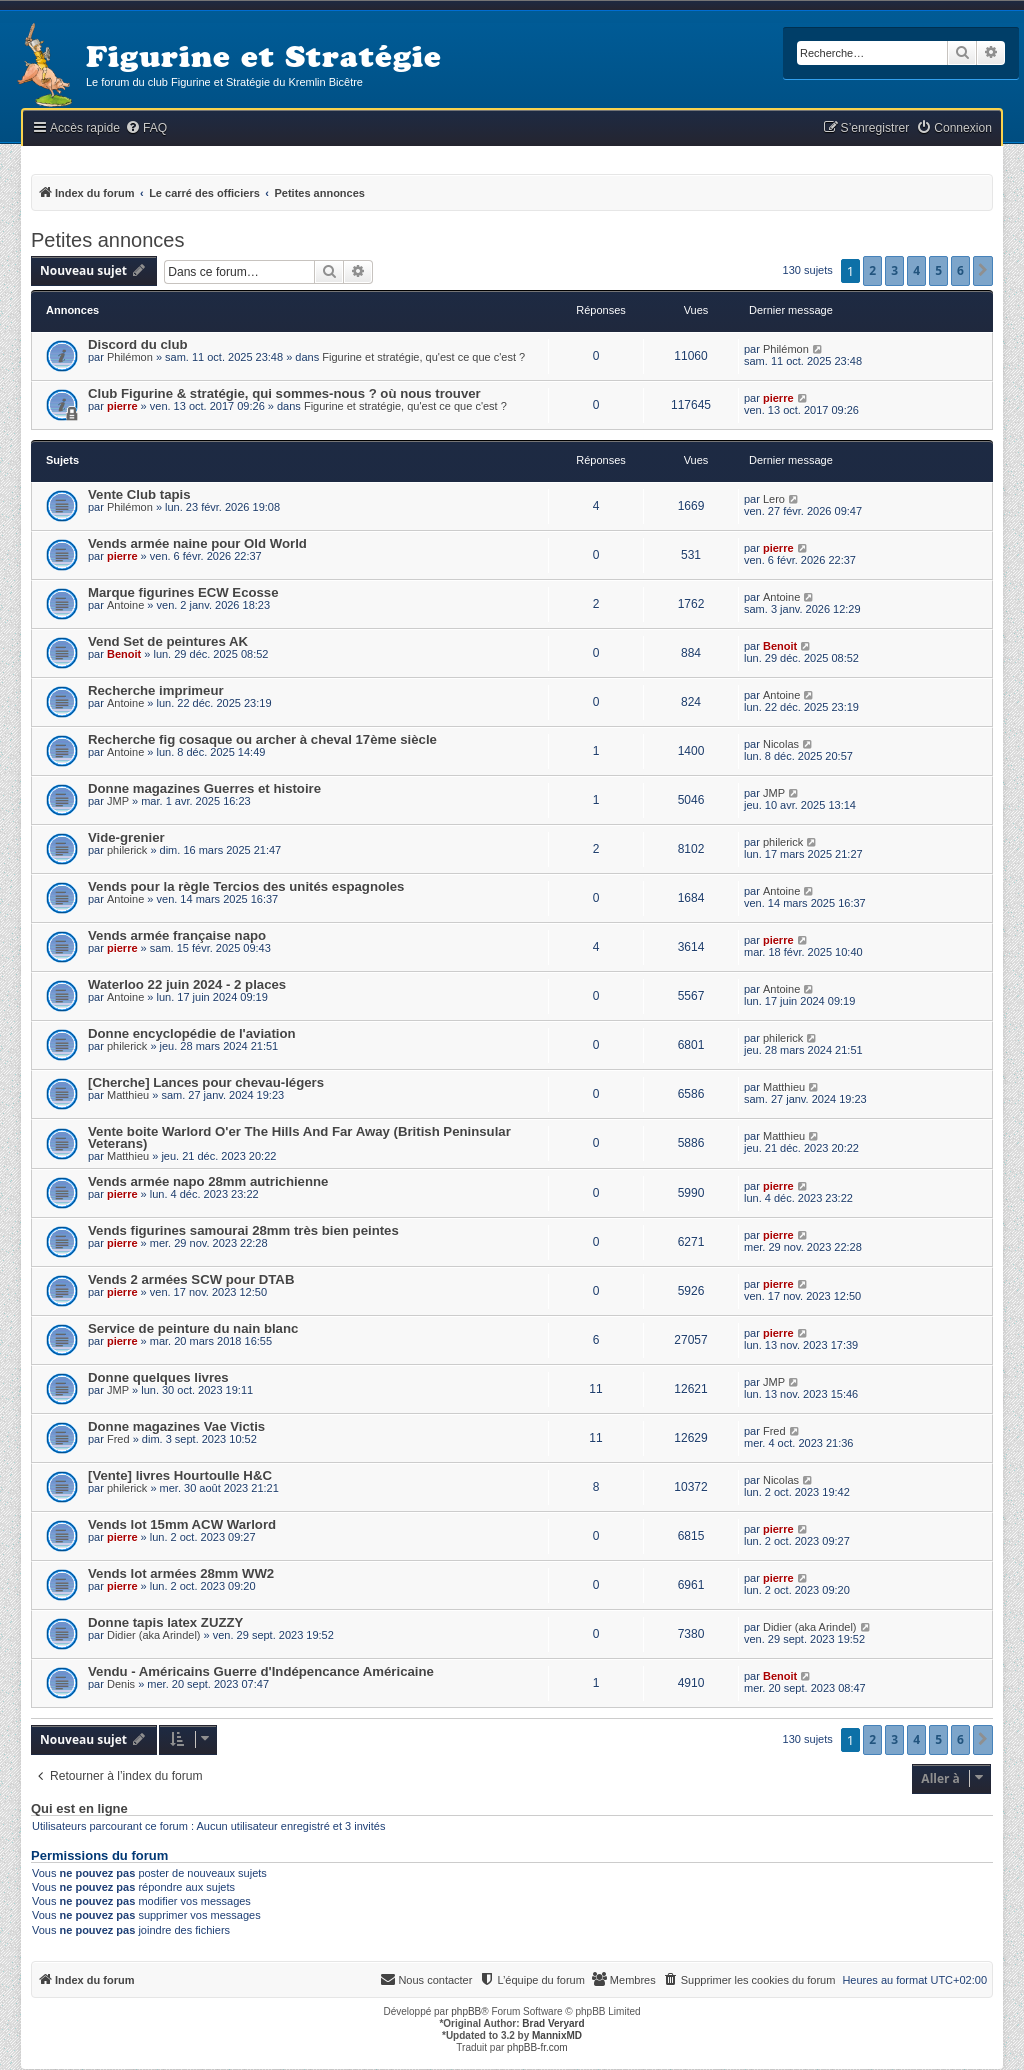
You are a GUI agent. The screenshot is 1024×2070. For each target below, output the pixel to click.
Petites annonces (107, 240)
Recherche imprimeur (156, 690)
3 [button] (894, 270)
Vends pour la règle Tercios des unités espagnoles (246, 886)
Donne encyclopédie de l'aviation (192, 1033)
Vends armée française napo (177, 935)
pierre (122, 406)
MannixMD (557, 2035)
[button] (983, 271)
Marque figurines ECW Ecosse (183, 592)
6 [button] (960, 270)
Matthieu (128, 1095)
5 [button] (938, 270)
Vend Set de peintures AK (168, 641)
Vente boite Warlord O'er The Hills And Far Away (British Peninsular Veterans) (299, 1137)
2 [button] (872, 270)
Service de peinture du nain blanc (193, 1328)
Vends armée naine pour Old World (197, 543)
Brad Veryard (553, 2023)
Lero (774, 499)
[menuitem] (146, 128)
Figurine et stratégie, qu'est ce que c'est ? (423, 357)
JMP (118, 801)
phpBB (466, 2011)
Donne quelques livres (158, 1377)
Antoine (125, 605)
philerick (127, 850)
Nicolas (781, 744)
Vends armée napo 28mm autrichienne (208, 1181)
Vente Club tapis (139, 494)
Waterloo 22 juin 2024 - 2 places (187, 984)
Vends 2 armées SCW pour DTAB (191, 1279)
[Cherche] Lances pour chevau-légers (206, 1082)
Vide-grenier (126, 837)
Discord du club (138, 344)
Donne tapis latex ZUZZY (165, 1622)
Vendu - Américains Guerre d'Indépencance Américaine (261, 1671)
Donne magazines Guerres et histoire (204, 788)
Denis (121, 1684)
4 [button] (916, 270)
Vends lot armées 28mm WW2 (181, 1573)
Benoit (124, 654)
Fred (118, 1439)
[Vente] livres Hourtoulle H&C (180, 1475)
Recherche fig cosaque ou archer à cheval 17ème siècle (262, 739)
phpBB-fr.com (537, 2047)
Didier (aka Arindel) (154, 1635)
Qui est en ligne (79, 1809)
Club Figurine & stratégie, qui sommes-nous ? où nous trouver (284, 393)
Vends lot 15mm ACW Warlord (182, 1524)
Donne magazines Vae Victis (176, 1426)
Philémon (130, 357)
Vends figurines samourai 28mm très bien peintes (243, 1230)
